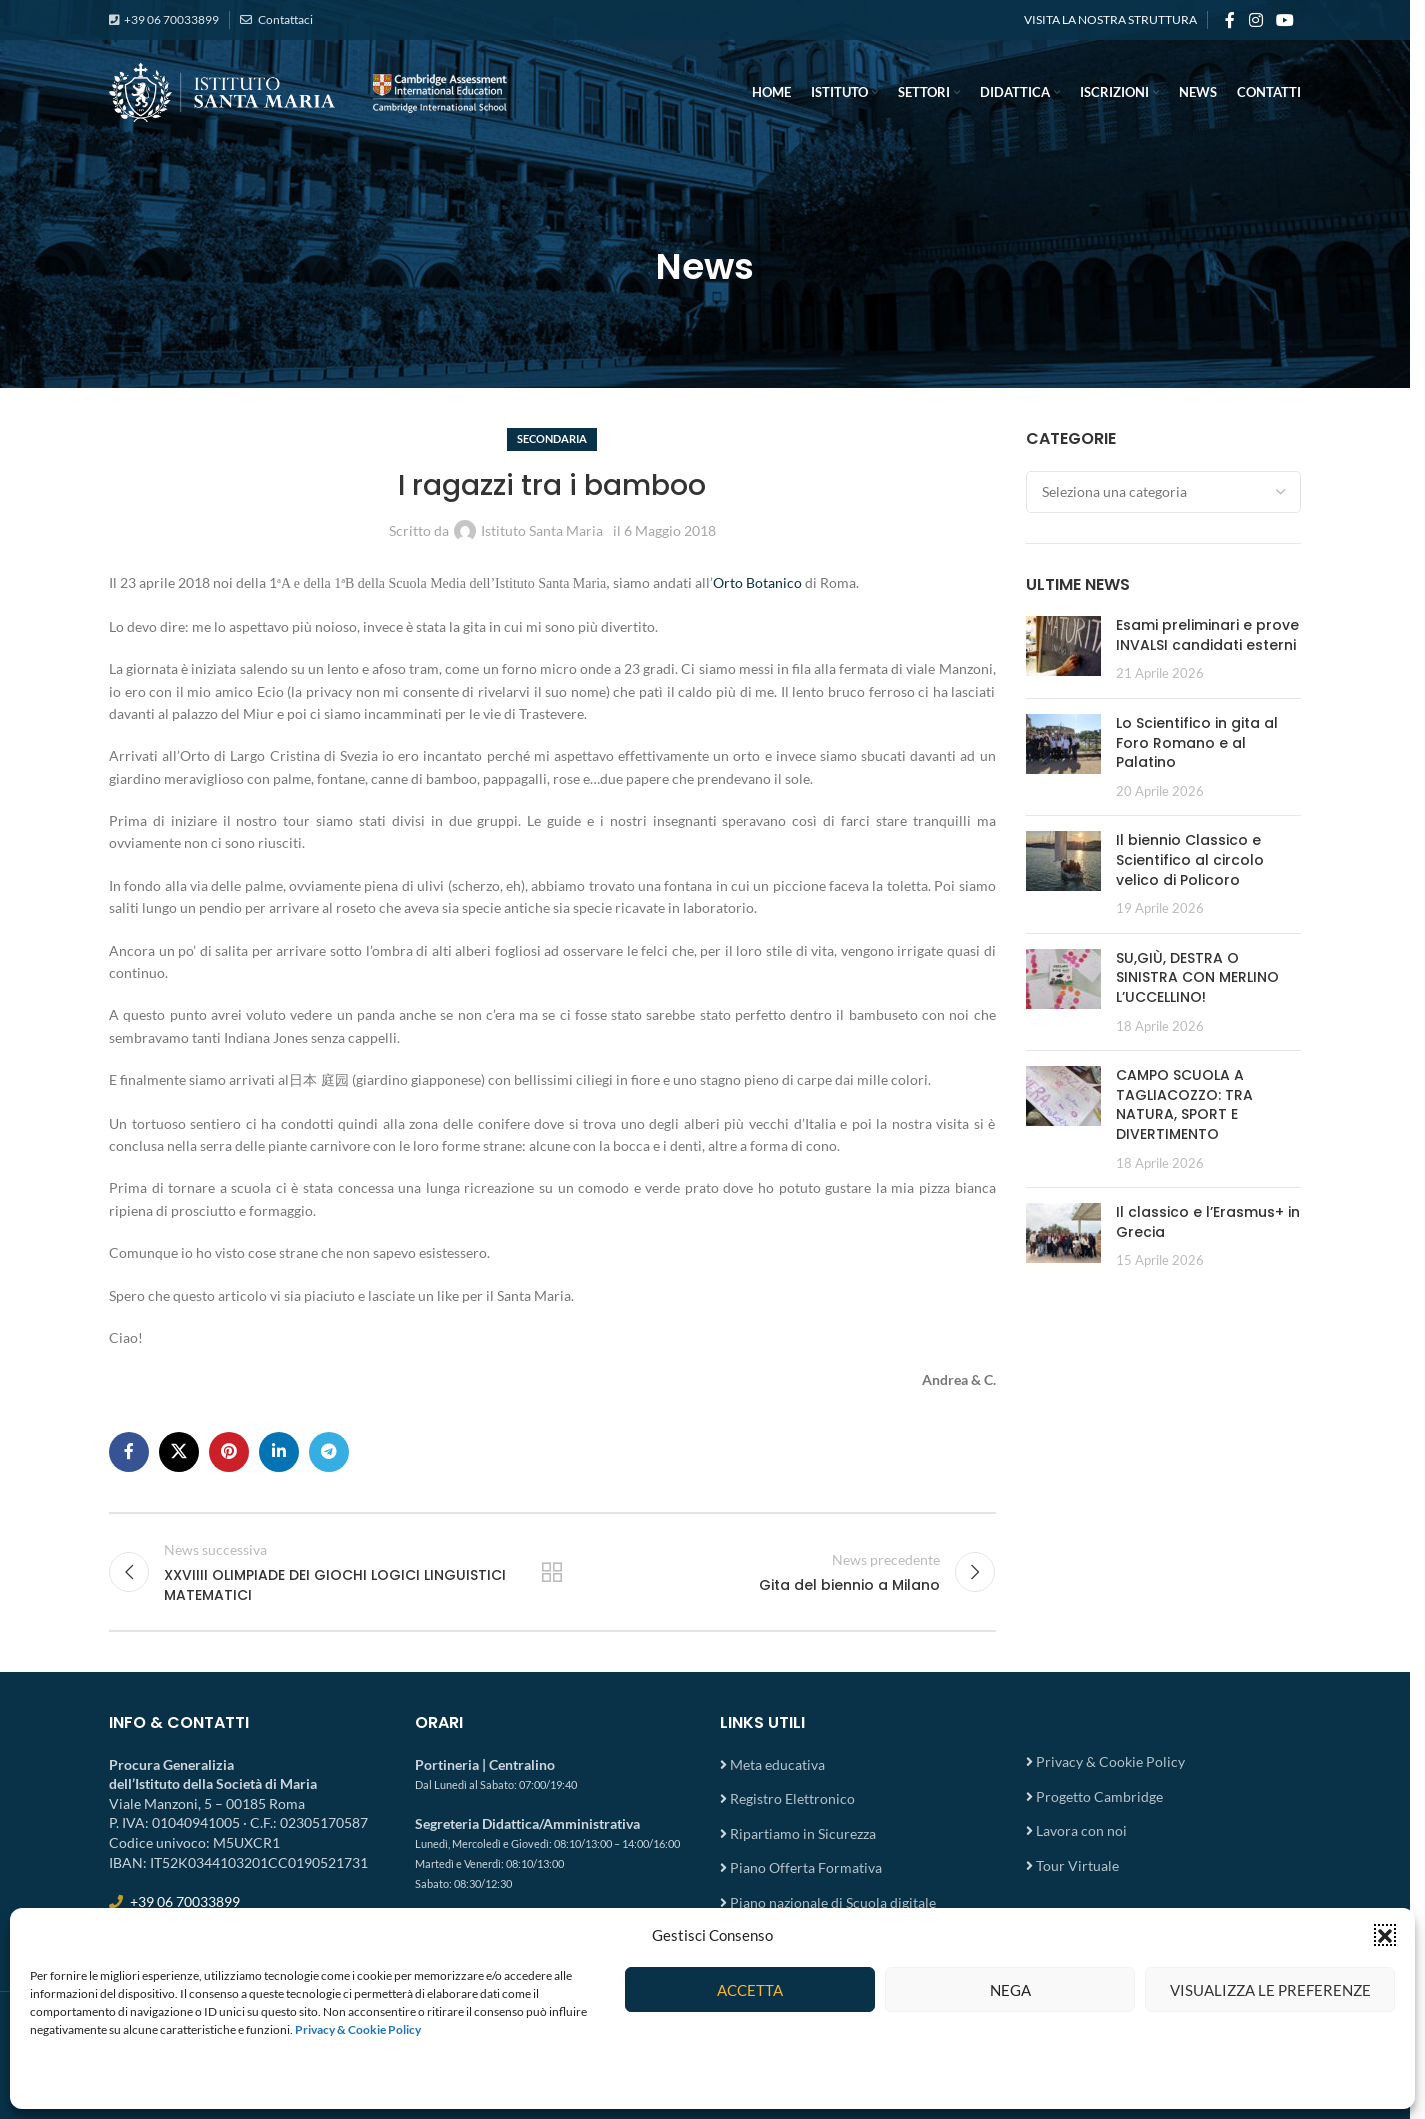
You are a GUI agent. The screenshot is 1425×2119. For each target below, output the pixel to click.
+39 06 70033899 (171, 19)
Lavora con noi (1081, 1830)
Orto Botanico (757, 582)
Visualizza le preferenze (1270, 1990)
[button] (1385, 1935)
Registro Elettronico (792, 1798)
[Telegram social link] (329, 1452)
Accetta (750, 1990)
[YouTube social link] (1285, 20)
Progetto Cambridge (1099, 1796)
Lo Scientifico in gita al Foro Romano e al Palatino (1197, 742)
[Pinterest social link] (229, 1452)
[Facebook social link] (1230, 20)
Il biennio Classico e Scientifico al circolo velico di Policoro (1190, 859)
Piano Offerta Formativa (806, 1867)
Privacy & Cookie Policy (1110, 1761)
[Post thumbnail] (1063, 649)
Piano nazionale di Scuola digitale (833, 1902)
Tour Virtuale (1077, 1865)
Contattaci (284, 19)
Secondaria (552, 438)
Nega (1010, 1990)
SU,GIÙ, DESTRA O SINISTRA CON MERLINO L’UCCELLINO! (1197, 977)
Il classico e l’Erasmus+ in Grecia (1208, 1222)
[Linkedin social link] (279, 1452)
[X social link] (179, 1452)
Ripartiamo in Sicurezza (803, 1833)
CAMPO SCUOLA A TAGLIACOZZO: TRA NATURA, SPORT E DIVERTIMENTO (1184, 1104)
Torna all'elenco (552, 1572)
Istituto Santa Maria (542, 530)
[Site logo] (309, 90)
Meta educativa (777, 1764)
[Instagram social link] (1255, 20)
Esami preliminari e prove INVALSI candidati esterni (1207, 635)
